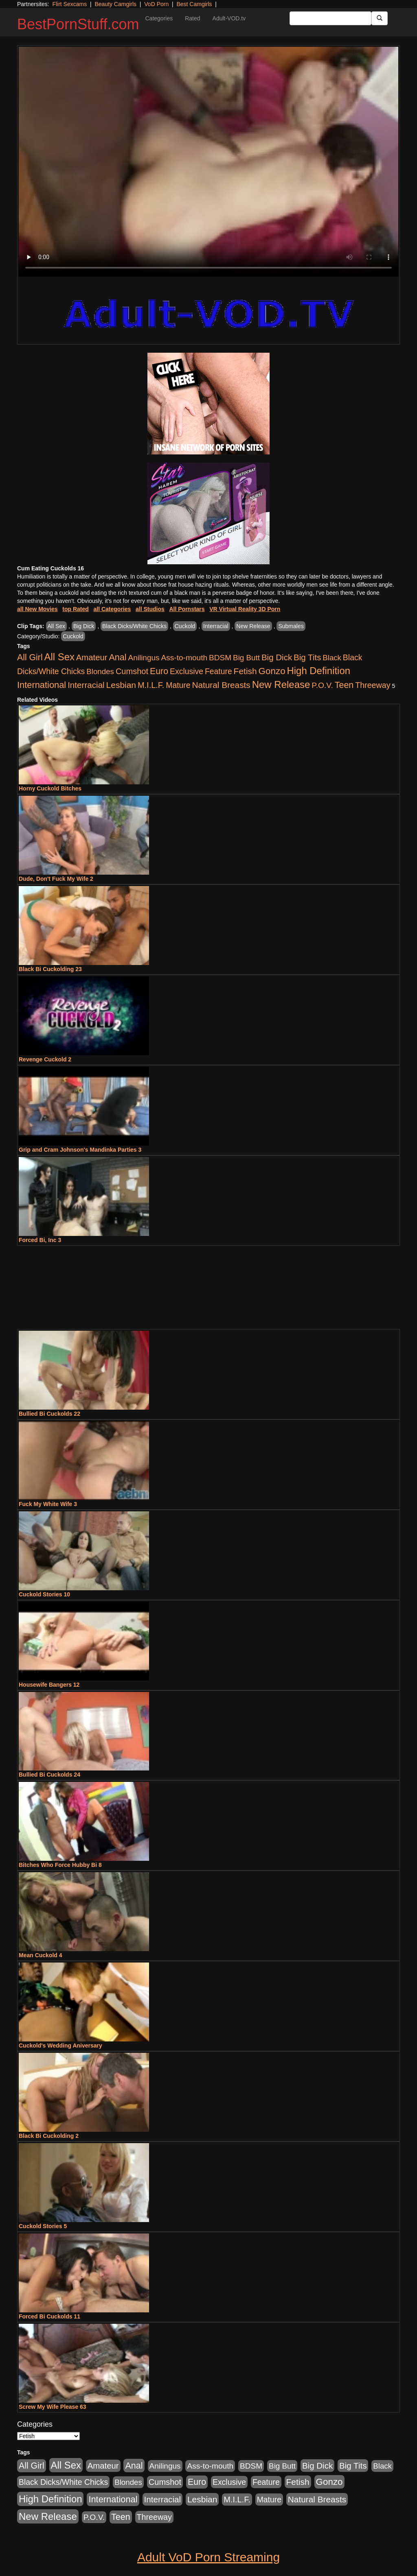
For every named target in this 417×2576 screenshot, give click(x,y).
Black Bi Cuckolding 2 (49, 2136)
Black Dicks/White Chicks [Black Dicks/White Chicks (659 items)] (63, 2482)
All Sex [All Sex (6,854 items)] (59, 656)
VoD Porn (156, 4)
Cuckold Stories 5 (43, 2226)
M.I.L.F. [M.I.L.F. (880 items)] (151, 685)
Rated (192, 18)
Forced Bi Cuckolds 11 (49, 2316)
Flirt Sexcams (69, 4)
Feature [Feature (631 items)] (218, 671)
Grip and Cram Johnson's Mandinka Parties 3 (80, 1149)
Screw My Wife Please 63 (52, 2407)
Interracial (215, 626)
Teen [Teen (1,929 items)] (344, 685)
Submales (290, 626)
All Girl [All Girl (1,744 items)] (30, 657)
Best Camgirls (194, 4)
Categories (159, 18)
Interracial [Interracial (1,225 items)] (86, 685)
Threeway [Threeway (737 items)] (372, 685)
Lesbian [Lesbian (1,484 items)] (121, 685)
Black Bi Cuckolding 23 (50, 969)
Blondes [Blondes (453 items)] (100, 671)
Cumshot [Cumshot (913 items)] (132, 671)
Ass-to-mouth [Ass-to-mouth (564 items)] (184, 657)
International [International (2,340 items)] (41, 685)
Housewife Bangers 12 (49, 1684)
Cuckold (185, 626)
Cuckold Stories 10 (44, 1594)
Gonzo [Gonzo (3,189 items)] (272, 671)
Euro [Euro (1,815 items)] (159, 671)
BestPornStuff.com (78, 24)
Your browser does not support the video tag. (208, 162)
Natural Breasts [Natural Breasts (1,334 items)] (221, 685)
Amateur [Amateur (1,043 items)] (92, 657)
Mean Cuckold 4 (40, 1955)
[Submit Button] (379, 18)
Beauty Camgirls (115, 4)
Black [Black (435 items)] (332, 657)
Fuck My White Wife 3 (48, 1504)
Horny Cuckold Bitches (50, 788)
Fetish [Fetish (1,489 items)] (245, 671)
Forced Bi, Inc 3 (40, 1240)
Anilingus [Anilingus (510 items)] (144, 657)
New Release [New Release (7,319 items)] (281, 684)
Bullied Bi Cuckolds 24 (49, 1774)
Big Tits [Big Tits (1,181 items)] (307, 657)
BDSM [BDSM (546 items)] (220, 657)
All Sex (57, 626)
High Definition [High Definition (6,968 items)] (318, 670)
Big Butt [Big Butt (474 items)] (246, 657)
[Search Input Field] (330, 18)
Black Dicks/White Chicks (134, 626)
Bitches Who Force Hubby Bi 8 (60, 1865)
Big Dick (83, 626)
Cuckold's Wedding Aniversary (60, 2045)
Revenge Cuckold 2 (45, 1059)
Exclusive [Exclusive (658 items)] (186, 671)
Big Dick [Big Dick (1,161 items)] (276, 657)
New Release (253, 626)
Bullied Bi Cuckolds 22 (49, 1413)
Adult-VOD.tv (229, 18)
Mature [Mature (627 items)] (178, 685)
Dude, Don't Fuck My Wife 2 (56, 878)
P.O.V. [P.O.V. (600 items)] (322, 685)
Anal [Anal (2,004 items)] (117, 657)
